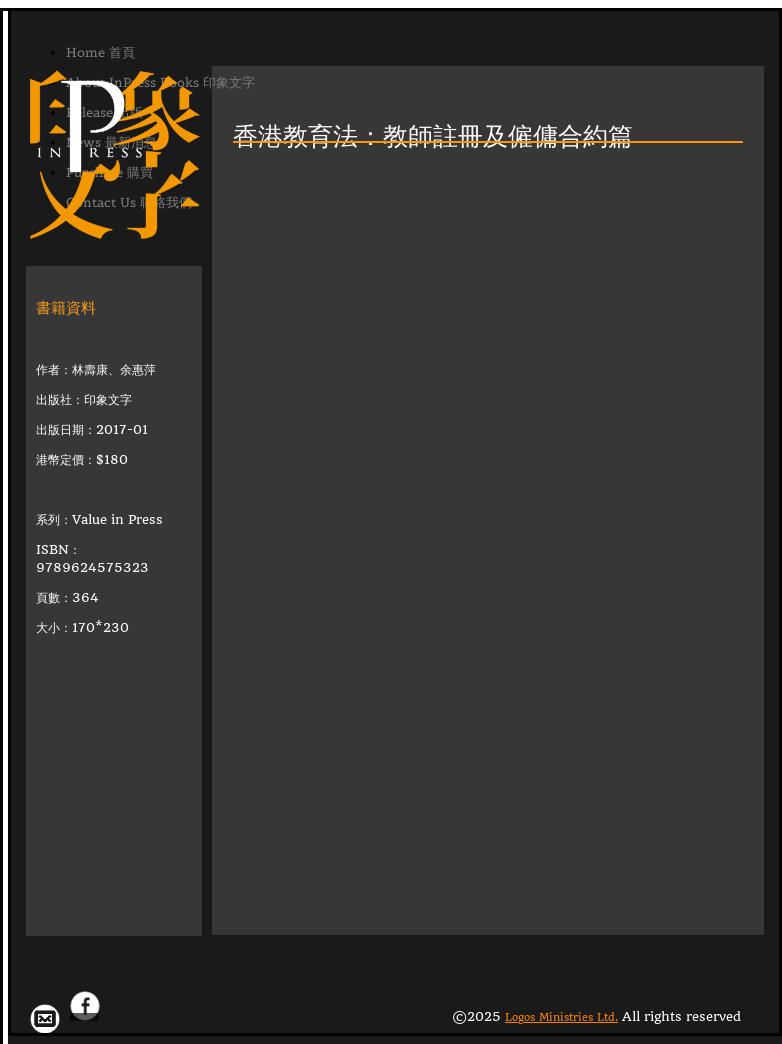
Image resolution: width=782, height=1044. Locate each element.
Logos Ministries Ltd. (561, 1017)
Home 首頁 (100, 52)
